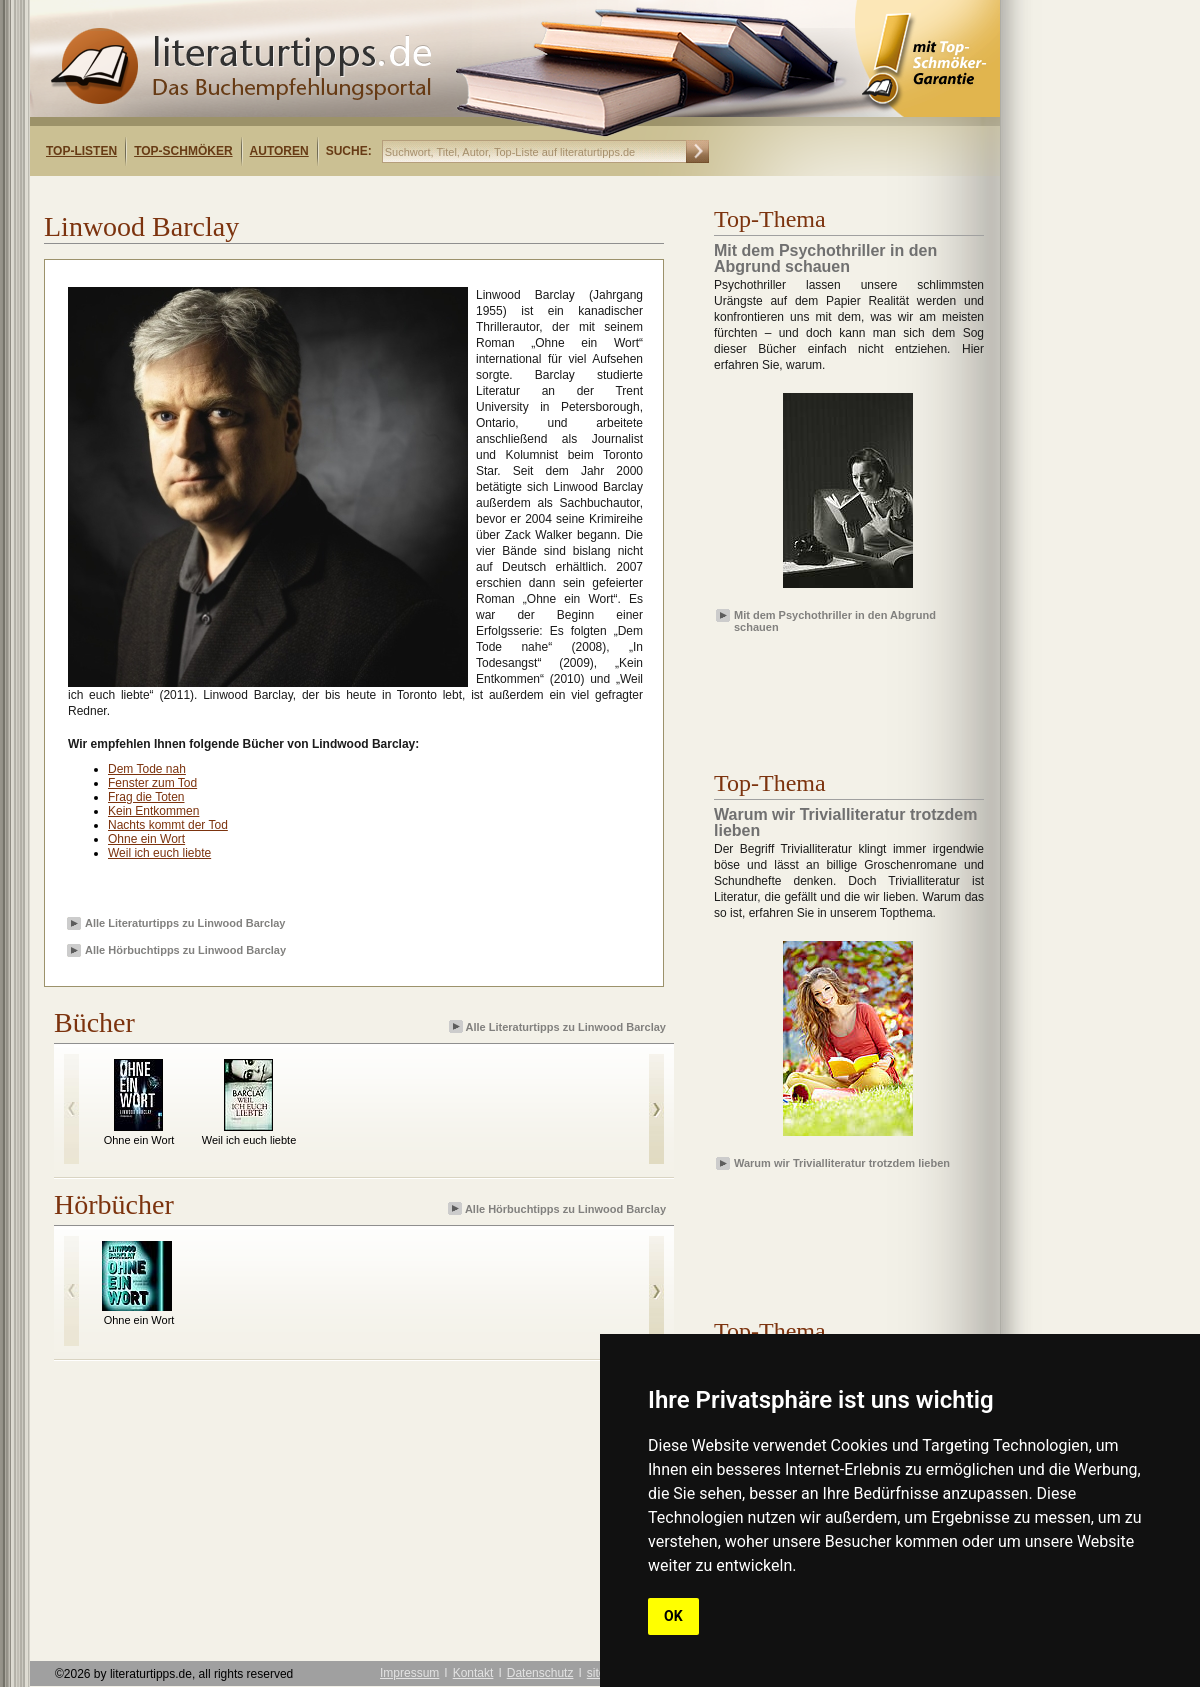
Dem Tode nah (147, 769)
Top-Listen (81, 151)
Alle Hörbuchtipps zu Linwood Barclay (185, 950)
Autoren (279, 151)
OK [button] (673, 1616)
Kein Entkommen (153, 811)
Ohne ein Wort (146, 839)
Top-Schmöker (183, 151)
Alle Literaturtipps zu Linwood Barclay (185, 923)
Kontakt (473, 1673)
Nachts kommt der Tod (168, 825)
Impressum (409, 1673)
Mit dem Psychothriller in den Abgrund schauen (835, 620)
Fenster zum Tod (152, 783)
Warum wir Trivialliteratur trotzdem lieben (842, 1163)
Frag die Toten (146, 797)
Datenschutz (540, 1673)
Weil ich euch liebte (159, 853)
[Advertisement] (288, 193)
